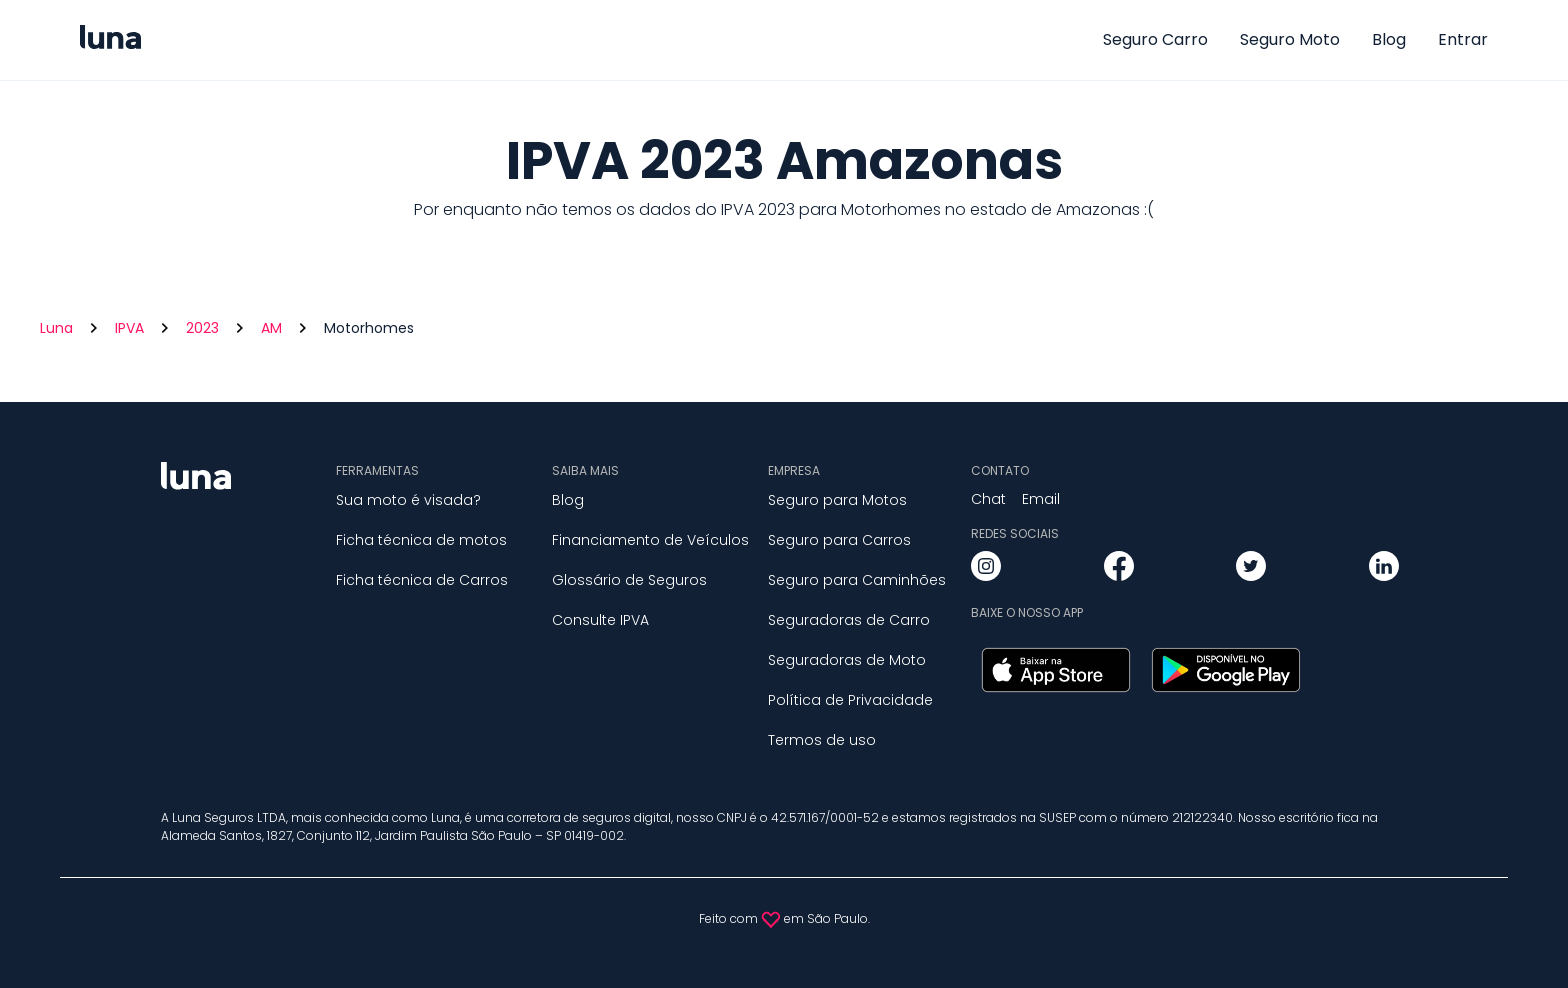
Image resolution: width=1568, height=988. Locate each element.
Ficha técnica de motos (421, 540)
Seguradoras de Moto (847, 660)
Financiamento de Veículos (650, 540)
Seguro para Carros (839, 540)
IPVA (129, 328)
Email (1041, 499)
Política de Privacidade (850, 700)
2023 (202, 328)
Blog (1389, 40)
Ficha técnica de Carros (422, 580)
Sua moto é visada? (408, 500)
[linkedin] (1384, 569)
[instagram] (986, 569)
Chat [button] (988, 499)
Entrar (1463, 40)
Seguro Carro (1155, 40)
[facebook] (1119, 569)
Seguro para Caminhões (857, 580)
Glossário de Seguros (629, 580)
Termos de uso (822, 740)
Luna (56, 328)
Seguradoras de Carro (849, 620)
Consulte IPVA (600, 620)
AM (271, 328)
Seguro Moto (1290, 40)
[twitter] (1251, 569)
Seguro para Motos (837, 500)
